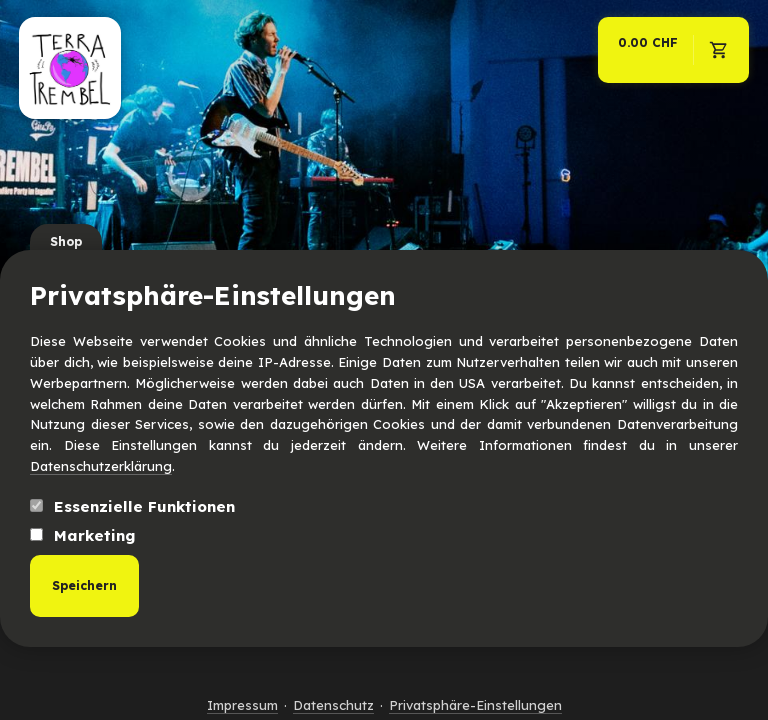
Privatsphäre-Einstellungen (475, 705)
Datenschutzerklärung (101, 466)
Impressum (242, 705)
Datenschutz (333, 705)
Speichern (84, 585)
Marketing (82, 535)
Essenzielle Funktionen (132, 506)
